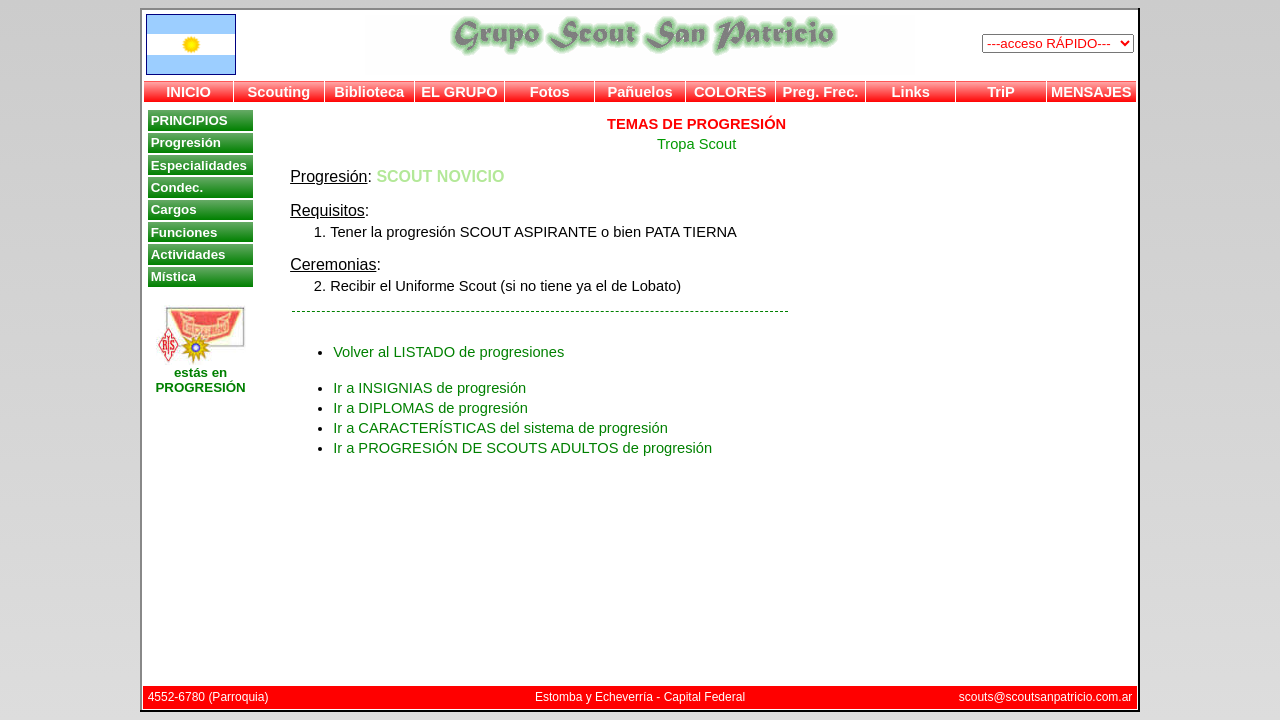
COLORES (730, 92)
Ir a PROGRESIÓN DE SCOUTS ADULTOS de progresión (522, 448)
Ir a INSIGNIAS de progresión (429, 388)
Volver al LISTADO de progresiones (448, 352)
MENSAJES (1091, 92)
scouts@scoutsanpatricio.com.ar (1046, 697)
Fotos (550, 92)
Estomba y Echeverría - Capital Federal (640, 697)
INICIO (188, 92)
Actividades (188, 254)
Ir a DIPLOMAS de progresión (430, 408)
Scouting (279, 92)
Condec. (177, 187)
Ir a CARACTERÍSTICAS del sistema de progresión (500, 428)
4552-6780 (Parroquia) (208, 697)
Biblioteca (369, 92)
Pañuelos (639, 92)
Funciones (184, 232)
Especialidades (199, 165)
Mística (173, 276)
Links (911, 92)
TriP (1001, 92)
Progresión (186, 142)
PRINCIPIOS (189, 120)
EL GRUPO (459, 92)
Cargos (174, 209)
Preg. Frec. (821, 92)
